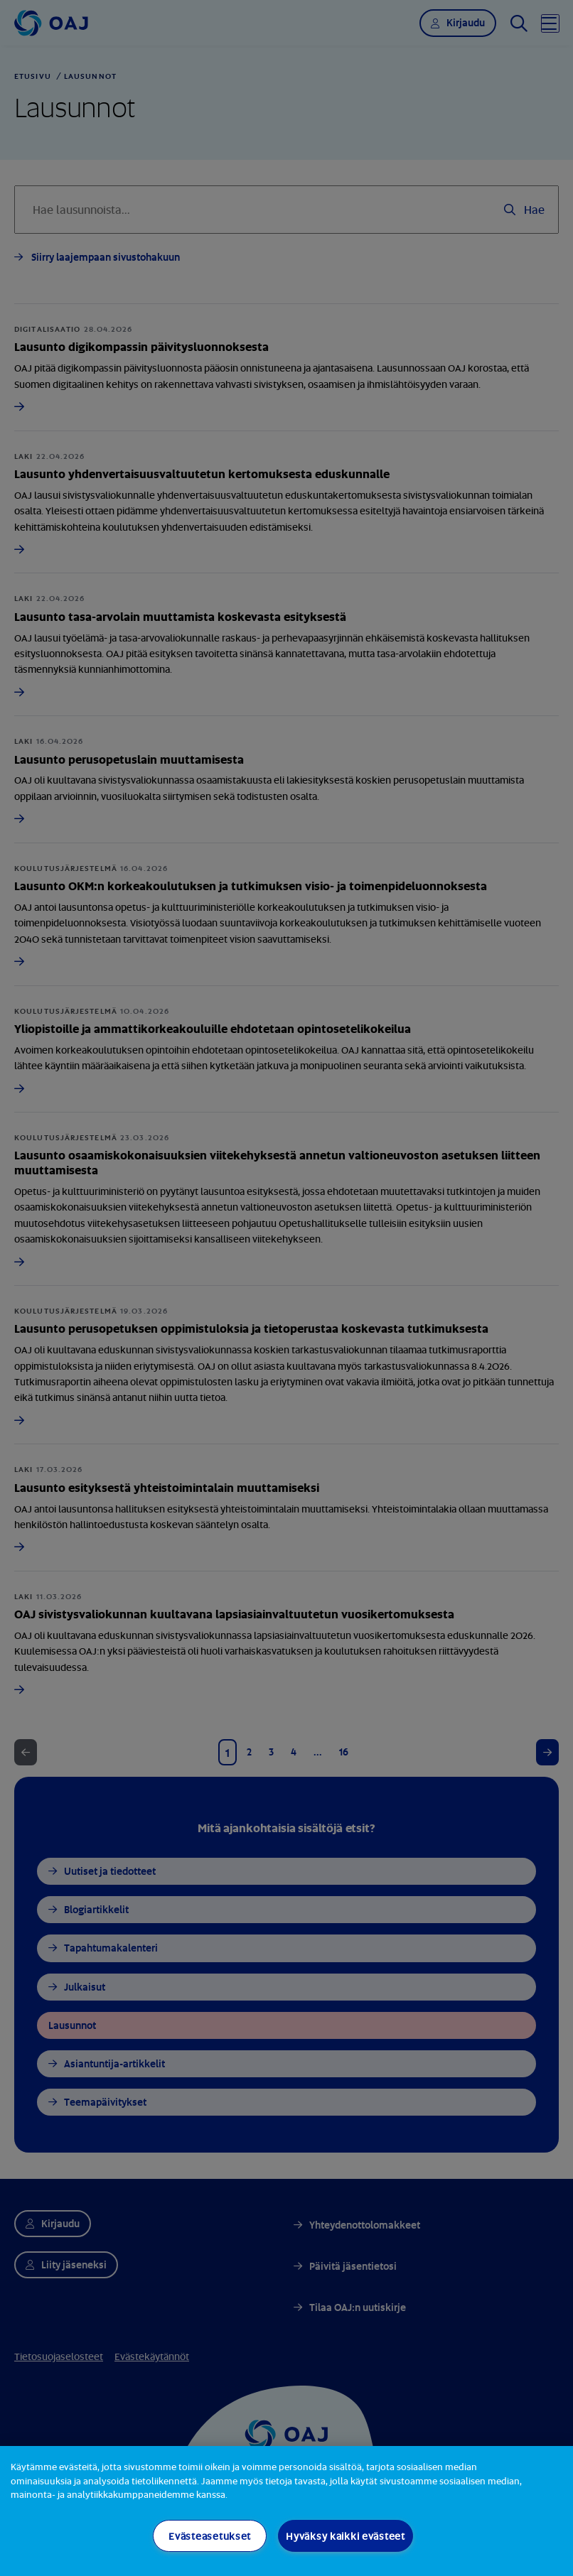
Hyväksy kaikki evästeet (345, 2536)
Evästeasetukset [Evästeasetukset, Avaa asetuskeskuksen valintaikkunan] (209, 2536)
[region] (286, 2511)
